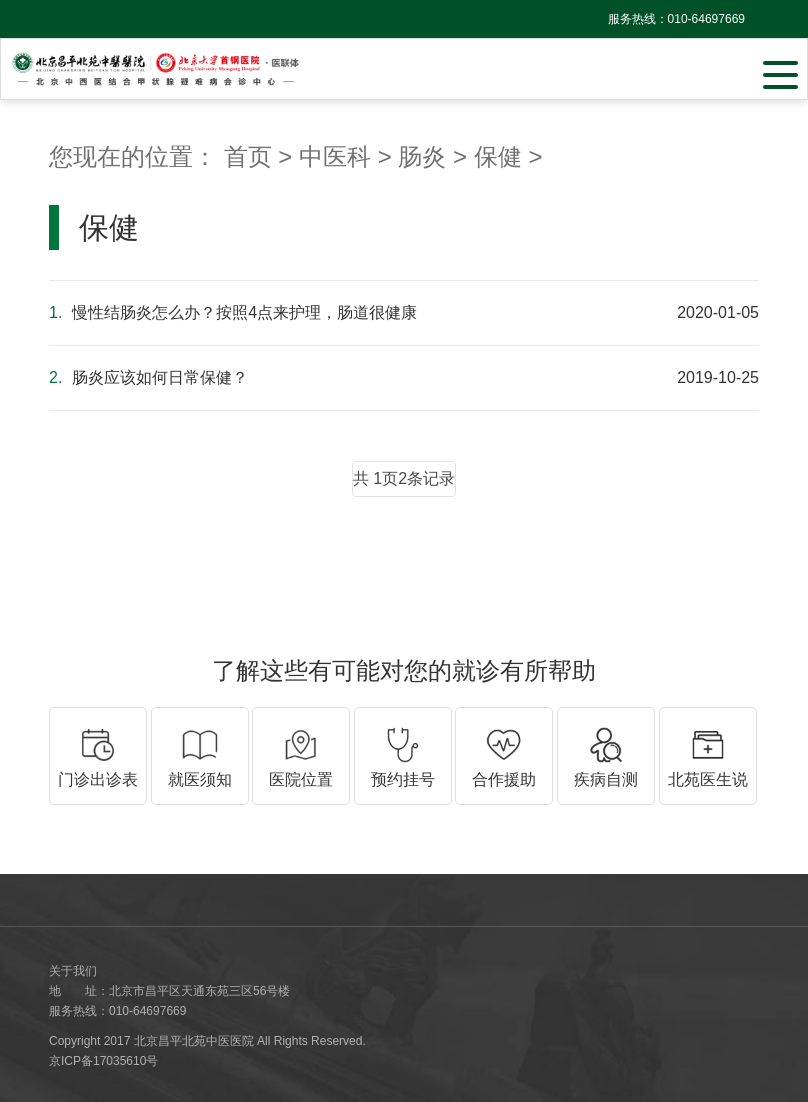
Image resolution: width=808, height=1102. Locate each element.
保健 (498, 156)
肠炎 (422, 156)
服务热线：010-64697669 (676, 19)
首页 (248, 156)
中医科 (335, 156)
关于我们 (73, 971)
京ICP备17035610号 (103, 1061)
